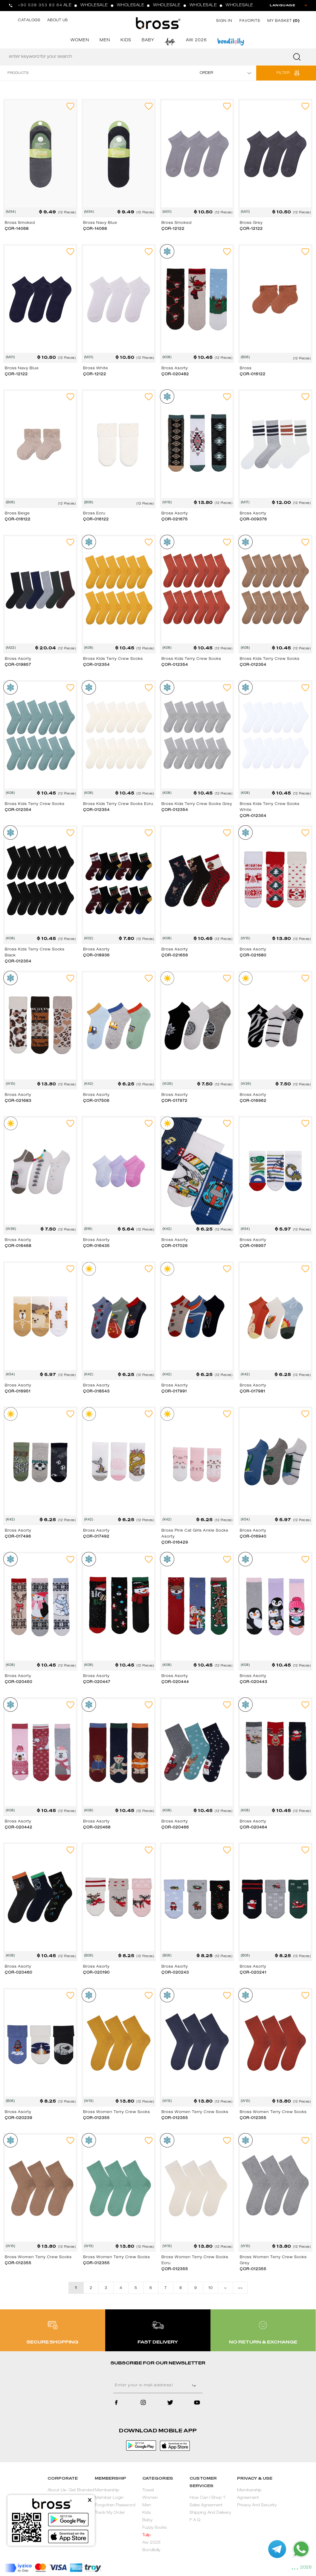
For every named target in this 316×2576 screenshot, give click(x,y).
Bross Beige (17, 513)
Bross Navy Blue (100, 223)
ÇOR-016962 (253, 1101)
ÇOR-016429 (174, 1542)
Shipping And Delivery (210, 2513)
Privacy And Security (257, 2505)
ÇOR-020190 (96, 1972)
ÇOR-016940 (253, 1536)
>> (240, 2288)
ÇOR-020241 (253, 1972)
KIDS (125, 40)
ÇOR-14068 (17, 229)
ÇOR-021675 (174, 519)
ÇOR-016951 (17, 1391)
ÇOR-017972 (174, 1101)
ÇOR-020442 (18, 1827)
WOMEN (80, 40)
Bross (246, 368)
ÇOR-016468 (18, 1246)
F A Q (195, 2520)
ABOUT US (57, 20)
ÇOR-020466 (175, 1827)
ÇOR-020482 (175, 374)
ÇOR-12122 (172, 229)
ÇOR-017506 (96, 1101)
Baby (147, 2520)
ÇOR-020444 (175, 1682)
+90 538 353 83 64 (40, 5)
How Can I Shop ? (207, 2498)
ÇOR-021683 (18, 1101)
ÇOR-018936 (96, 955)
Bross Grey (251, 223)
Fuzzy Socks (154, 2528)
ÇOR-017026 (174, 1246)
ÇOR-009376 (253, 519)
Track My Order (110, 2513)
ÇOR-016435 (96, 1246)
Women (150, 2498)
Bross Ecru (94, 513)
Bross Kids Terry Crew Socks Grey (196, 804)
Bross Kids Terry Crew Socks (113, 659)
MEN (105, 40)
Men (146, 2505)
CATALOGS (29, 20)
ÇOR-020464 (253, 1827)
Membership (107, 2491)
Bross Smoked (20, 223)
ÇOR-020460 (18, 1972)
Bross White (95, 368)
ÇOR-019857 (18, 665)
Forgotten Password (115, 2505)
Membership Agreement (249, 2494)
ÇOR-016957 (253, 1246)
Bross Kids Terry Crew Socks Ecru (118, 804)
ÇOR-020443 (253, 1682)
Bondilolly (151, 2550)
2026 (306, 2568)
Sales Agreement (206, 2505)
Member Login (109, 2498)
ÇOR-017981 (252, 1391)
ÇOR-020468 (97, 1827)
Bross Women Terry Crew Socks (116, 2112)
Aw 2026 (151, 2543)
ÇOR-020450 (18, 1682)
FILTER (283, 73)
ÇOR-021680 (253, 955)
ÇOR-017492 (96, 1536)
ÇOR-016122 (252, 374)
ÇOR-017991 (174, 1391)
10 (210, 2288)
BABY (148, 40)
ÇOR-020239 (18, 2118)
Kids (146, 2513)
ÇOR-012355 (96, 2118)
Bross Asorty (174, 368)
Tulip (146, 2535)
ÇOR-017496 (18, 1536)
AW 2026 (196, 40)
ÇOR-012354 (96, 665)
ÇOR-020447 (96, 1682)
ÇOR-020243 (175, 1972)
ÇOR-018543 (96, 1391)
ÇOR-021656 (174, 955)
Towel (148, 2491)
